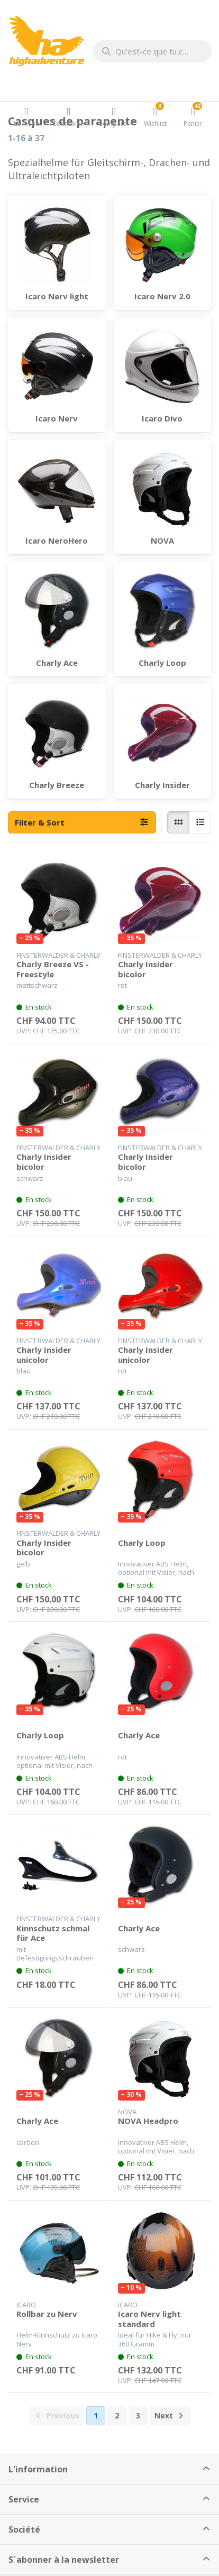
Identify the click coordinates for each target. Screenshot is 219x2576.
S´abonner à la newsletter (63, 2559)
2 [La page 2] (117, 2415)
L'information (38, 2469)
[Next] (170, 2415)
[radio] (178, 822)
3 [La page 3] (138, 2415)
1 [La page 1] (96, 2415)
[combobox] (152, 51)
